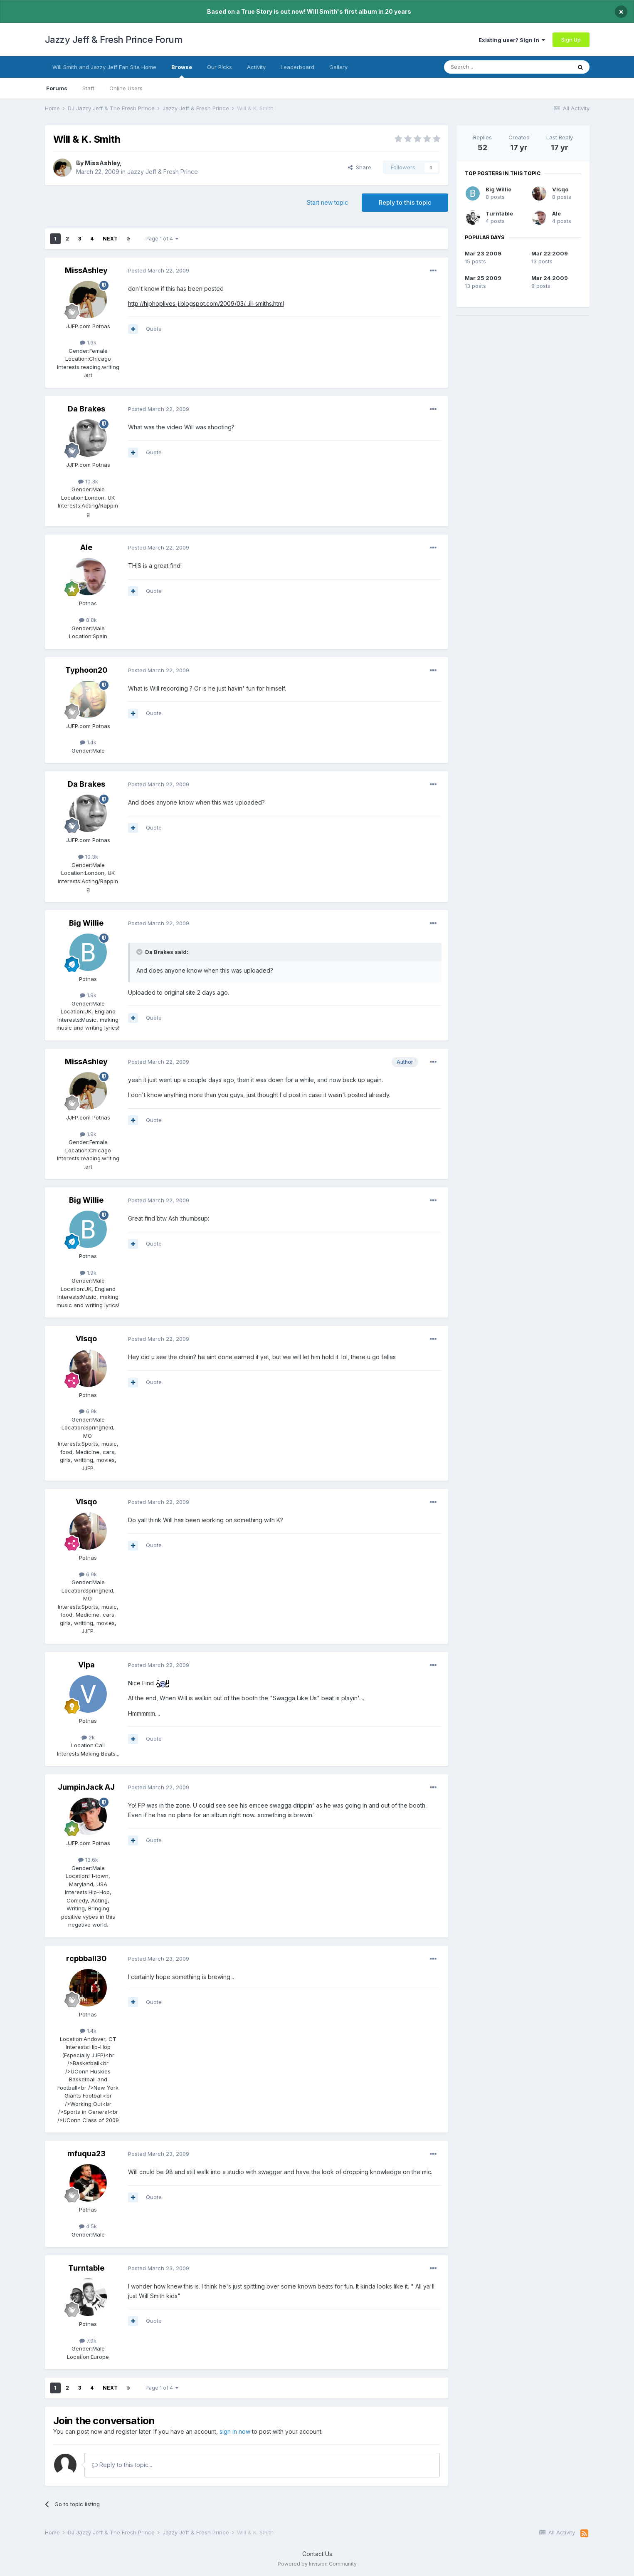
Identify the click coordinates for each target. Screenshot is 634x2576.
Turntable (86, 2268)
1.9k (88, 342)
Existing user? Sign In (512, 40)
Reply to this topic (405, 202)
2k (88, 1737)
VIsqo (86, 1338)
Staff (88, 88)
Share (359, 167)
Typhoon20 (86, 670)
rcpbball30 (86, 1958)
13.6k (88, 1859)
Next (110, 238)
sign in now (235, 2431)
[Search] (486, 67)
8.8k (88, 620)
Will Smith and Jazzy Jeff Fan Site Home (104, 67)
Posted (158, 270)
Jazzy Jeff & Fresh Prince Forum (114, 39)
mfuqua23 (86, 2153)
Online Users (126, 88)
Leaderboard (297, 67)
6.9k (88, 1411)
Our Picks (219, 67)
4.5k (88, 2226)
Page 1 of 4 (162, 238)
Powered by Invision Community (317, 2564)
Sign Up (571, 39)
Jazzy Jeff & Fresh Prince (162, 171)
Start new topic (327, 202)
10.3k (88, 481)
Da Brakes (86, 408)
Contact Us (317, 2553)
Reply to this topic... (122, 2464)
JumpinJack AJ (86, 1787)
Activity (256, 67)
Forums (56, 88)
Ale (86, 547)
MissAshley (102, 162)
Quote (154, 328)
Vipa (86, 1664)
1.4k (88, 742)
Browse (181, 71)
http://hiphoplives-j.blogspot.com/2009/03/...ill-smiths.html (206, 303)
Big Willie (86, 923)
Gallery (338, 67)
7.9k (87, 2340)
